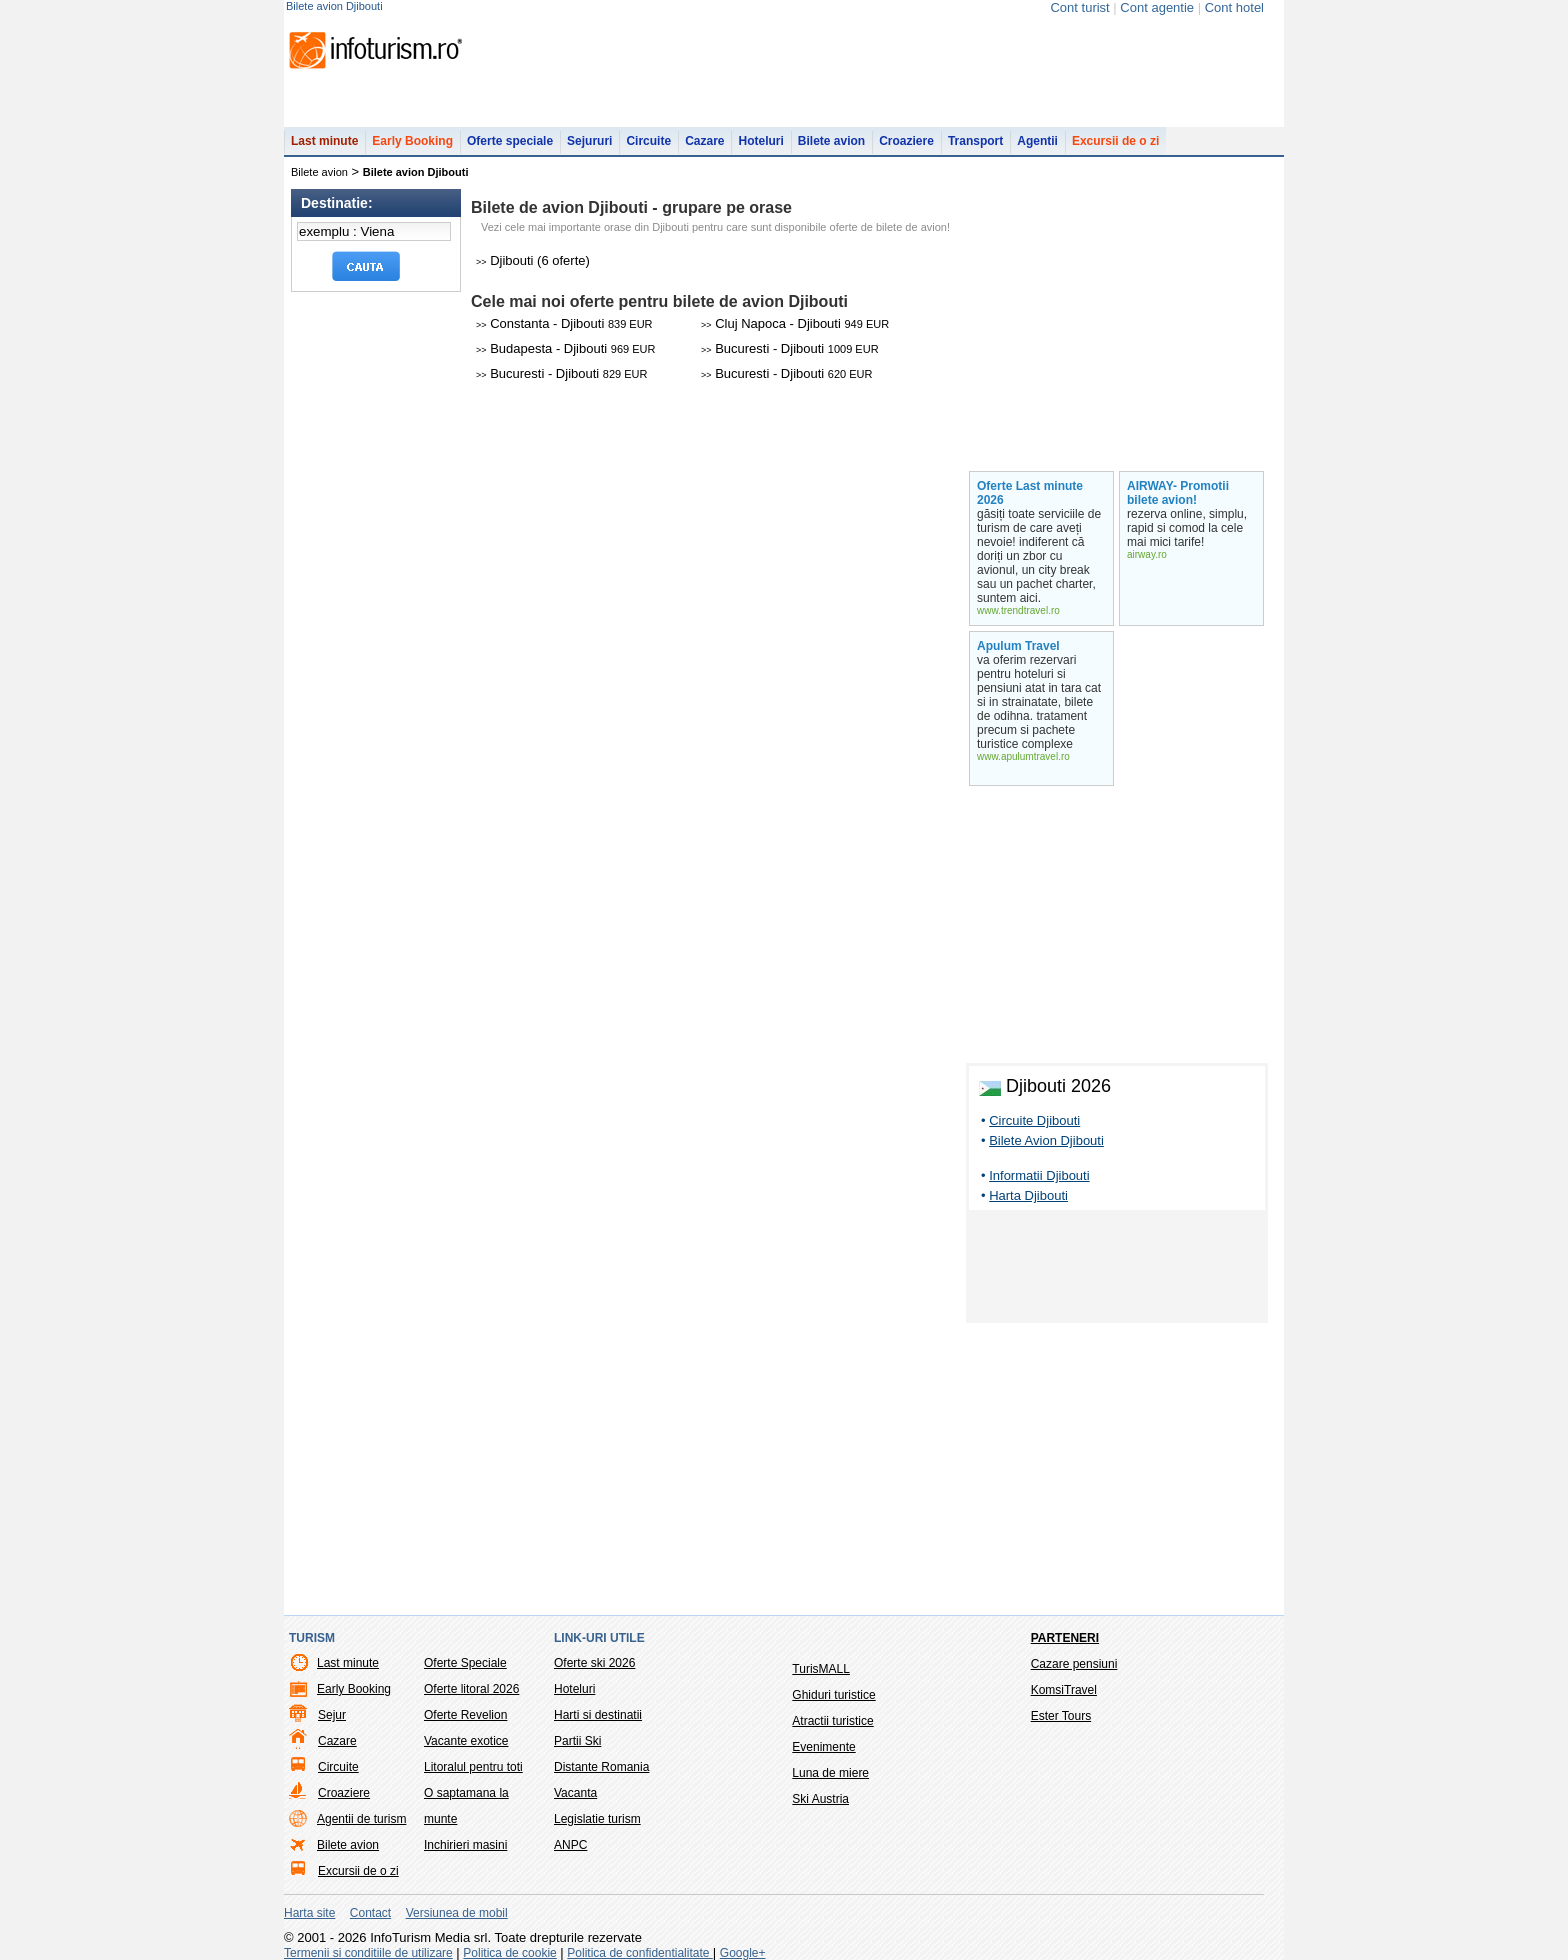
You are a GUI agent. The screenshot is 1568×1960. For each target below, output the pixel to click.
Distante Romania (601, 1767)
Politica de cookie (509, 1953)
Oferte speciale (510, 141)
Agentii (1037, 141)
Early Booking (412, 141)
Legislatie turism (597, 1819)
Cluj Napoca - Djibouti (795, 323)
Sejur (332, 1715)
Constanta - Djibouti (564, 323)
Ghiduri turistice (833, 1695)
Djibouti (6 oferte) (533, 260)
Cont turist (1079, 7)
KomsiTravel (1064, 1690)
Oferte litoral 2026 (471, 1689)
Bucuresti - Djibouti (790, 348)
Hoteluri (760, 141)
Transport (975, 141)
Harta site (309, 1913)
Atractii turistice (832, 1721)
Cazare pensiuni (1074, 1664)
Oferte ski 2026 (594, 1663)
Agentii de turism (361, 1819)
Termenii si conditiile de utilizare (368, 1953)
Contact (370, 1913)
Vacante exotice (466, 1741)
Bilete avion (831, 141)
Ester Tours (1061, 1716)
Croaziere (906, 141)
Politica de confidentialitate (639, 1953)
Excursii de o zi (1115, 141)
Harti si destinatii (598, 1715)
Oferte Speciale (465, 1663)
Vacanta (575, 1793)
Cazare (704, 141)
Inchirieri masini (465, 1845)
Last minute (324, 141)
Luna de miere (830, 1773)
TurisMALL (821, 1669)
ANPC (570, 1845)
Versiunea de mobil (457, 1913)
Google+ (743, 1953)
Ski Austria (820, 1799)
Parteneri (1065, 1638)
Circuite (648, 141)
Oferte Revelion (465, 1715)
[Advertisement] (1117, 1270)
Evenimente (823, 1747)
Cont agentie (1157, 7)
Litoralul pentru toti (473, 1767)
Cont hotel (1234, 7)
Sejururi (589, 141)
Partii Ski (577, 1741)
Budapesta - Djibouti (565, 348)
